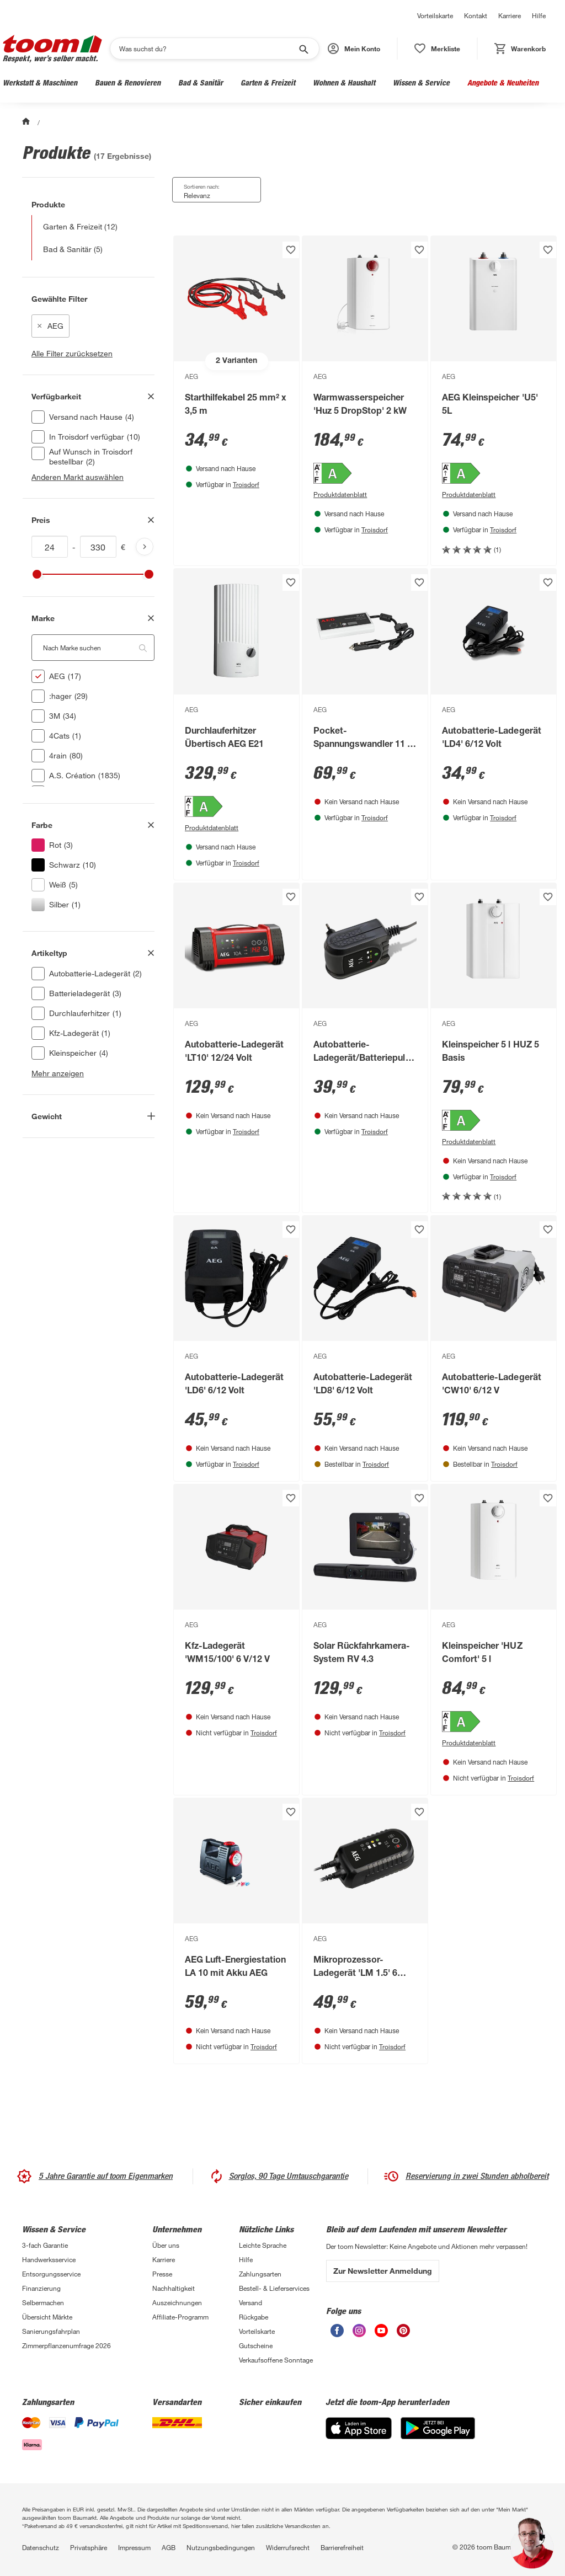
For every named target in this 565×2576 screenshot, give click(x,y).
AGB (168, 2547)
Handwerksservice (49, 2259)
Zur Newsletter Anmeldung (382, 2270)
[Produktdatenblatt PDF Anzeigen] (365, 494)
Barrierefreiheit (342, 2547)
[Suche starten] (303, 48)
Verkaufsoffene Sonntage (276, 2359)
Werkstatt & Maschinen (40, 82)
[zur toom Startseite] (52, 49)
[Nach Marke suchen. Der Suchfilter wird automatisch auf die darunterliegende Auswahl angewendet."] (92, 647)
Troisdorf (246, 484)
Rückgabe (253, 2316)
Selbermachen (43, 2302)
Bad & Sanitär (200, 82)
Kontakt (475, 15)
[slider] (36, 574)
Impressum (134, 2547)
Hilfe (539, 15)
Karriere (509, 15)
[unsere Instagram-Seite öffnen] (359, 2330)
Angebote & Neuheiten (503, 82)
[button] (354, 49)
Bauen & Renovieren (128, 82)
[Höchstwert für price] (98, 547)
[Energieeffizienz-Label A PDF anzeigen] (365, 474)
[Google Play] (438, 2428)
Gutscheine (256, 2345)
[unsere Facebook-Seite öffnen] (337, 2330)
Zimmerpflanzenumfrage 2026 (66, 2345)
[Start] (27, 122)
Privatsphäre (88, 2547)
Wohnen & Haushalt (344, 82)
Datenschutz (40, 2547)
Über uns (165, 2245)
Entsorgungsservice (51, 2273)
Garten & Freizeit (268, 82)
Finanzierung (41, 2288)
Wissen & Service (421, 82)
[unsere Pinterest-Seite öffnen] (403, 2330)
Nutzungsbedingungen (220, 2547)
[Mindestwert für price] (49, 547)
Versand (250, 2302)
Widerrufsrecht (288, 2547)
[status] (437, 49)
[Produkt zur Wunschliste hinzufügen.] (290, 250)
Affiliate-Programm (180, 2316)
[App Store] (359, 2428)
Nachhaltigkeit (173, 2288)
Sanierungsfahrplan (51, 2331)
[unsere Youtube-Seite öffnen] (381, 2330)
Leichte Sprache (262, 2245)
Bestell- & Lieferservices (274, 2288)
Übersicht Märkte (47, 2316)
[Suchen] (207, 49)
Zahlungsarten (260, 2273)
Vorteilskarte (435, 15)
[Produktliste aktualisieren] (144, 546)
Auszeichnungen (177, 2302)
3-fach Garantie (45, 2245)
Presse (162, 2273)
